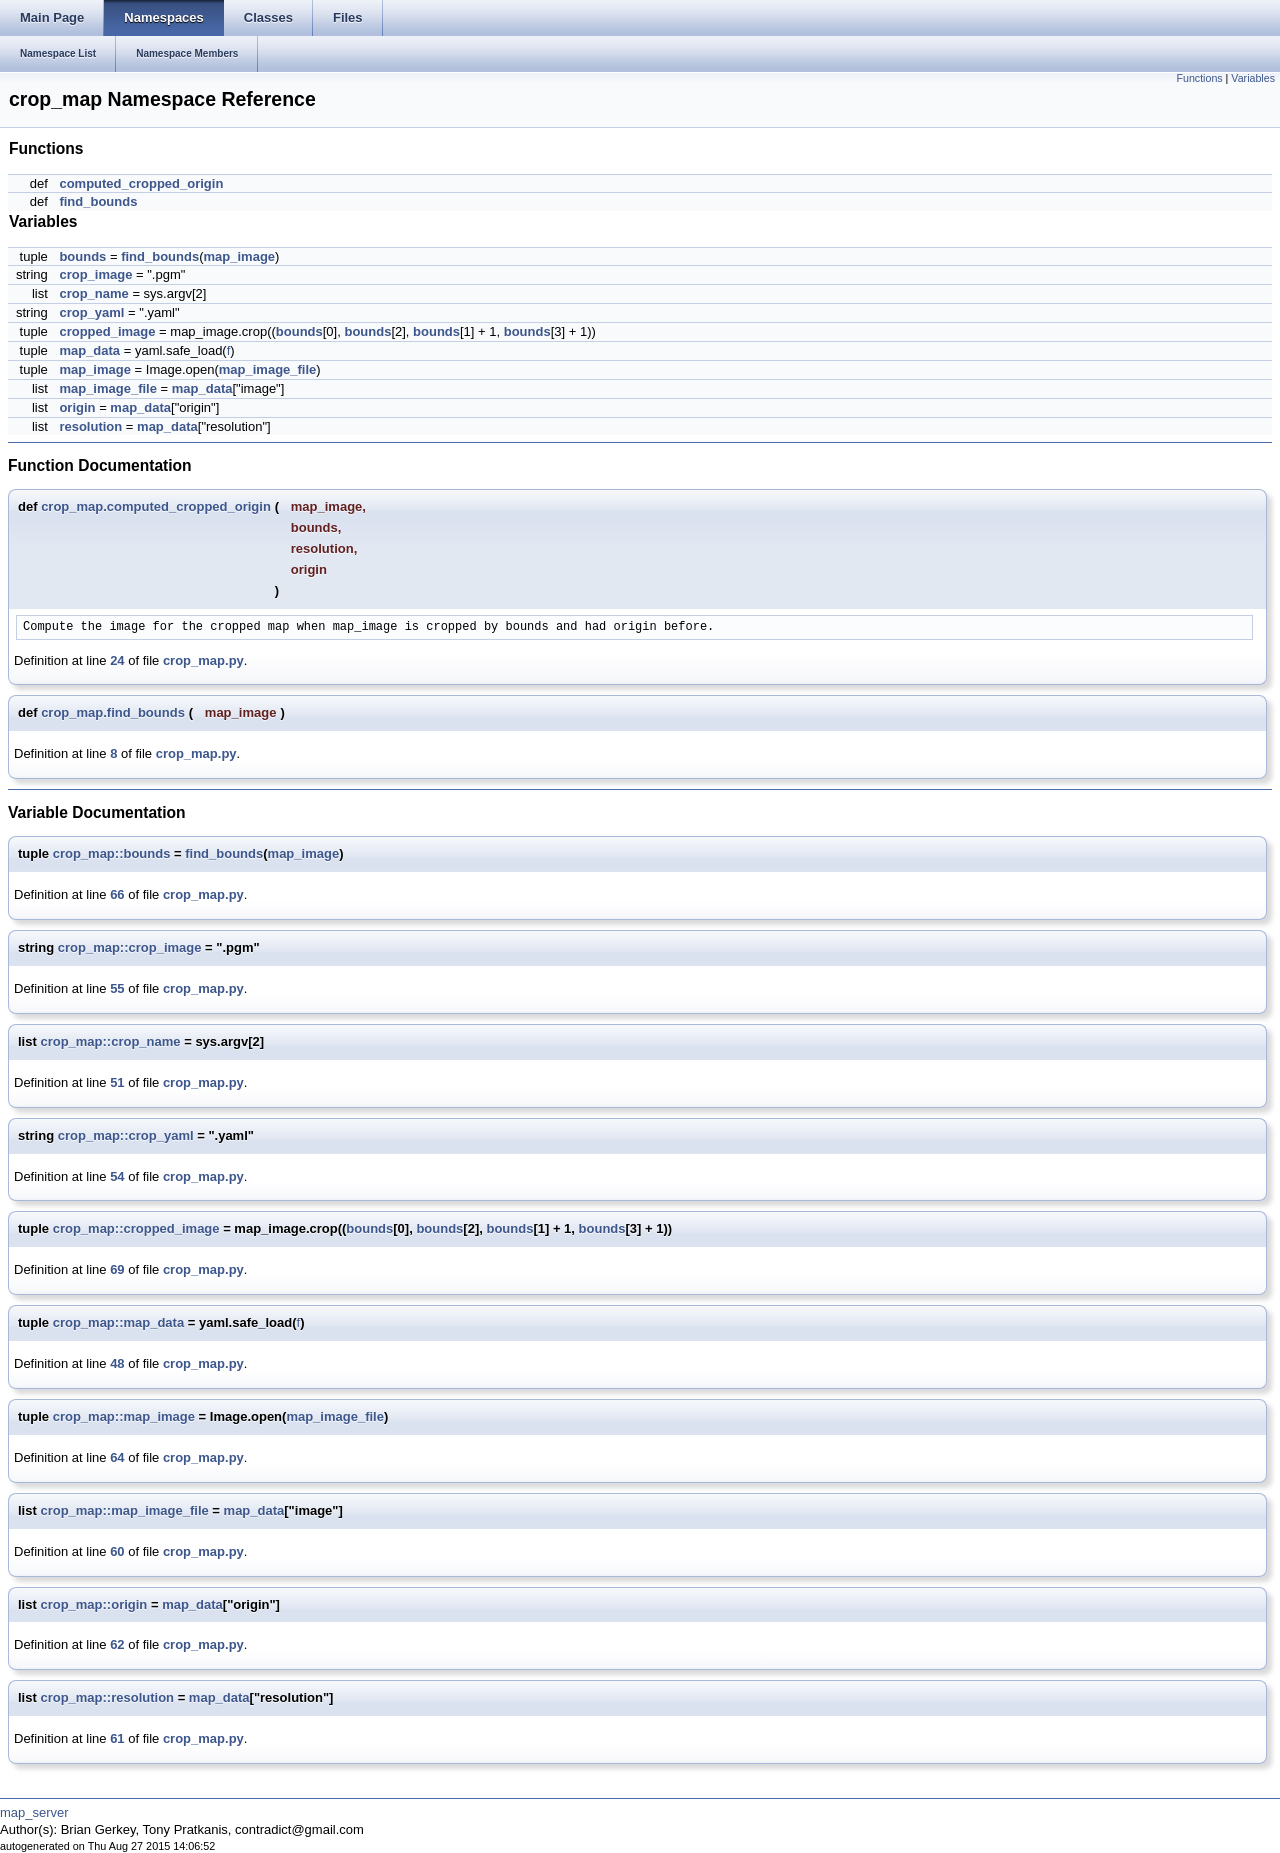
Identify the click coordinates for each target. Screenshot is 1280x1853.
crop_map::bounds (112, 853)
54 (117, 1176)
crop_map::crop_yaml (126, 1135)
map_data (89, 350)
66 (117, 894)
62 (117, 1644)
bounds (82, 256)
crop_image (95, 274)
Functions (1199, 78)
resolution (90, 426)
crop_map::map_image (124, 1416)
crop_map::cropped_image (136, 1228)
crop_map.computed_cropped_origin (156, 506)
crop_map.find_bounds (113, 712)
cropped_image (107, 331)
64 (117, 1457)
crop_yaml (91, 312)
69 (117, 1269)
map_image (240, 256)
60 (117, 1551)
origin (77, 407)
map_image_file (268, 369)
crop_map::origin (93, 1604)
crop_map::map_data (118, 1322)
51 (117, 1082)
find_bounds (98, 201)
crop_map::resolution (107, 1697)
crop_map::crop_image (130, 947)
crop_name (93, 293)
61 (117, 1738)
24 (117, 660)
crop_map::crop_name (110, 1041)
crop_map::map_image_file (124, 1510)
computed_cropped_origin (141, 183)
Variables (1253, 78)
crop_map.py (203, 660)
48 (117, 1363)
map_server (34, 1812)
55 (117, 988)
